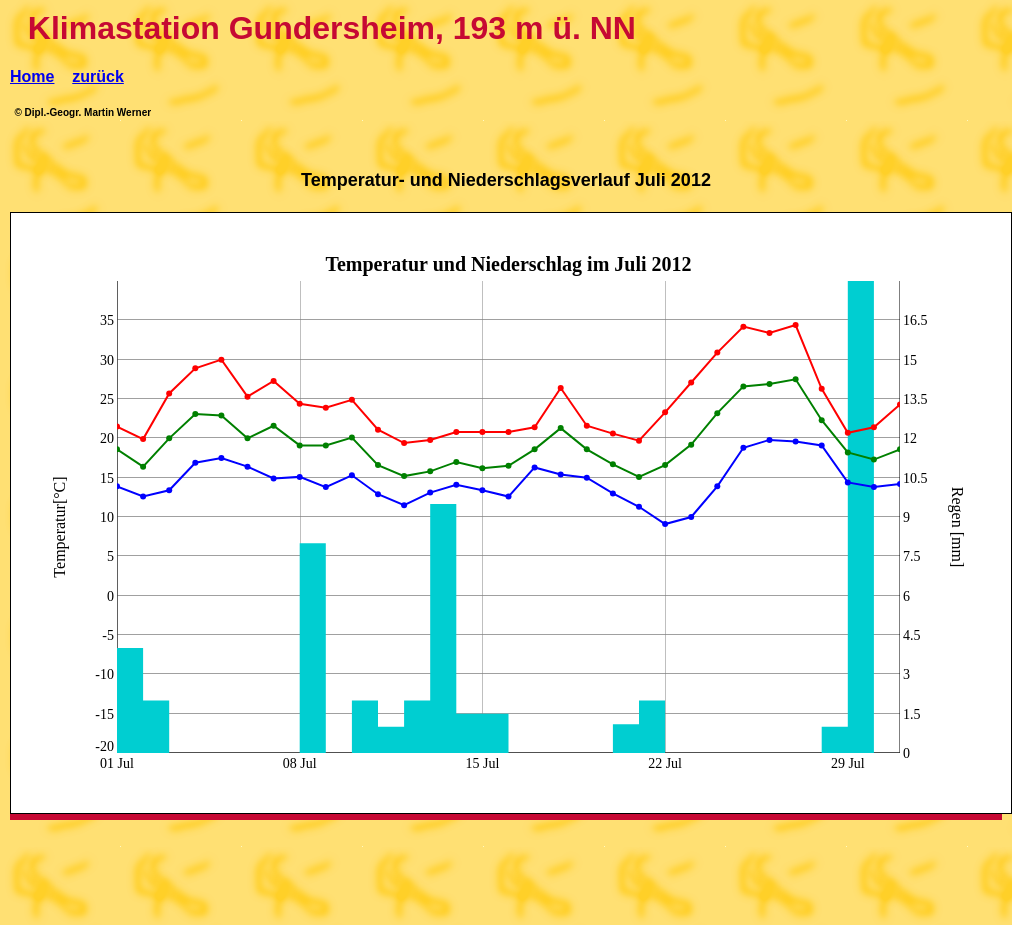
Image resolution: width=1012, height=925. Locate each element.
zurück (98, 76)
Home (32, 76)
